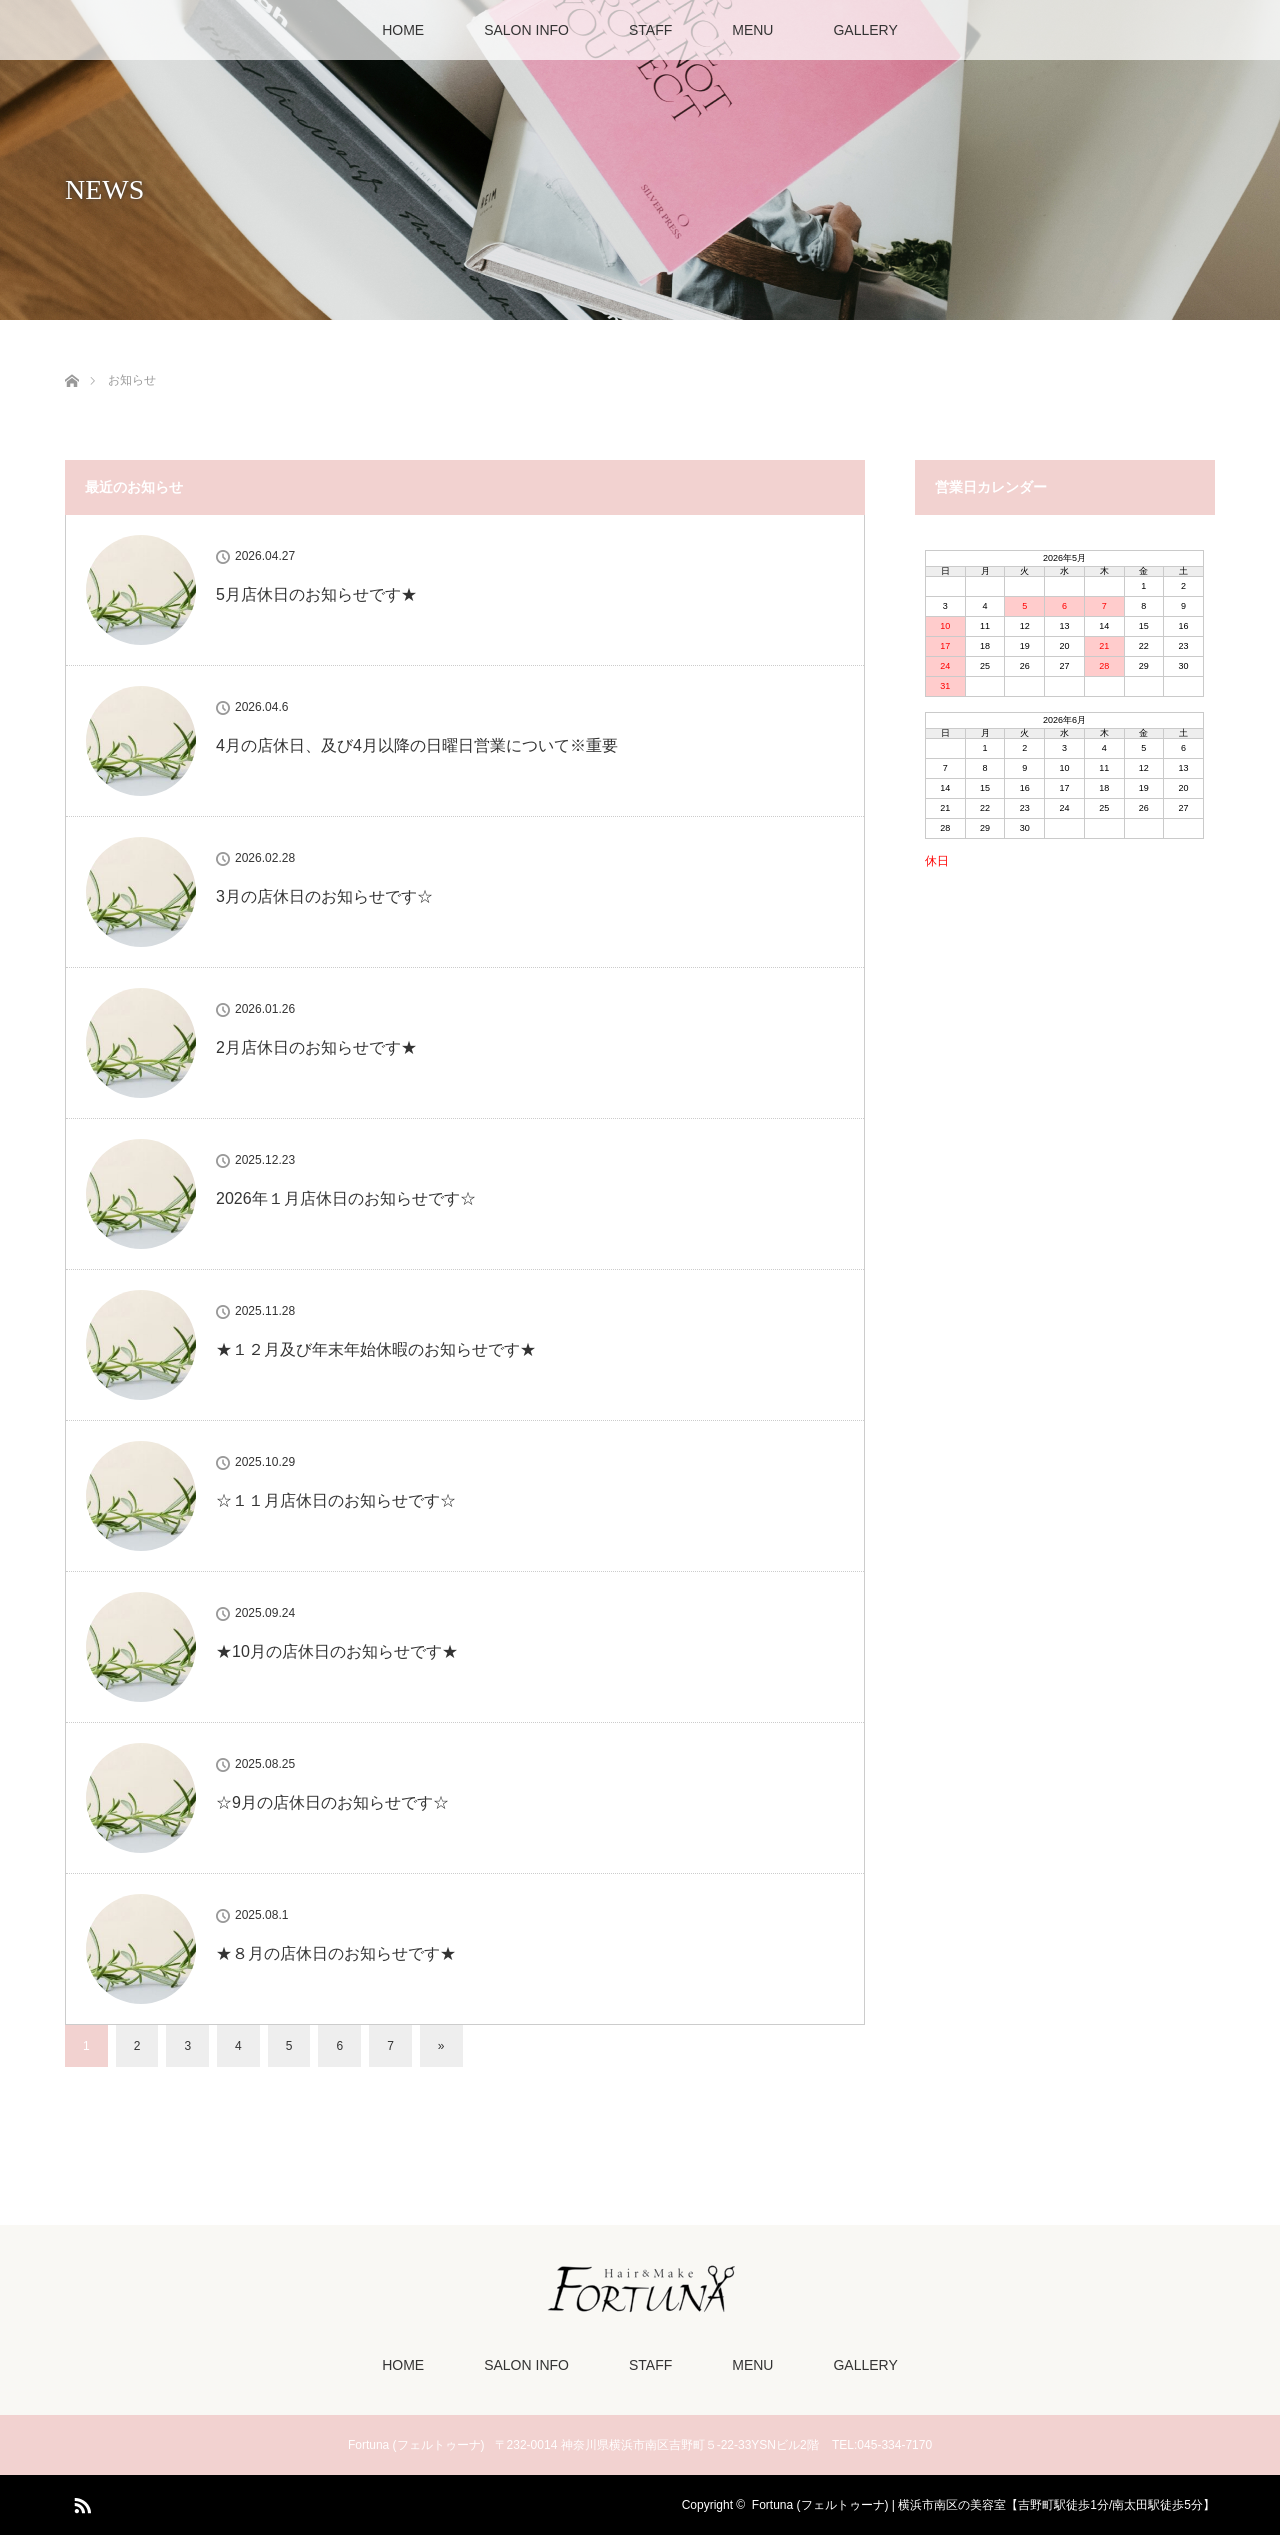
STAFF (650, 30)
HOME (403, 30)
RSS (80, 2502)
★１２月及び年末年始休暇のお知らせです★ (376, 1349)
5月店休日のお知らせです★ (316, 594)
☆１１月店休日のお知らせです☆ (336, 1500)
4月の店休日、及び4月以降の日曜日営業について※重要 (417, 745)
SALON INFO (526, 30)
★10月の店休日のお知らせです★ (337, 1651)
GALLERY (865, 30)
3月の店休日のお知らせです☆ (324, 896)
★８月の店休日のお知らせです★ (336, 1953)
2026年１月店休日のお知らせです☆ (346, 1198)
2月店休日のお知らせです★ (316, 1047)
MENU (752, 30)
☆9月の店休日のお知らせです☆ (332, 1802)
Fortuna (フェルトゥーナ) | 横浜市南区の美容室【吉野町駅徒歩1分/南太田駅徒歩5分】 (983, 2505)
